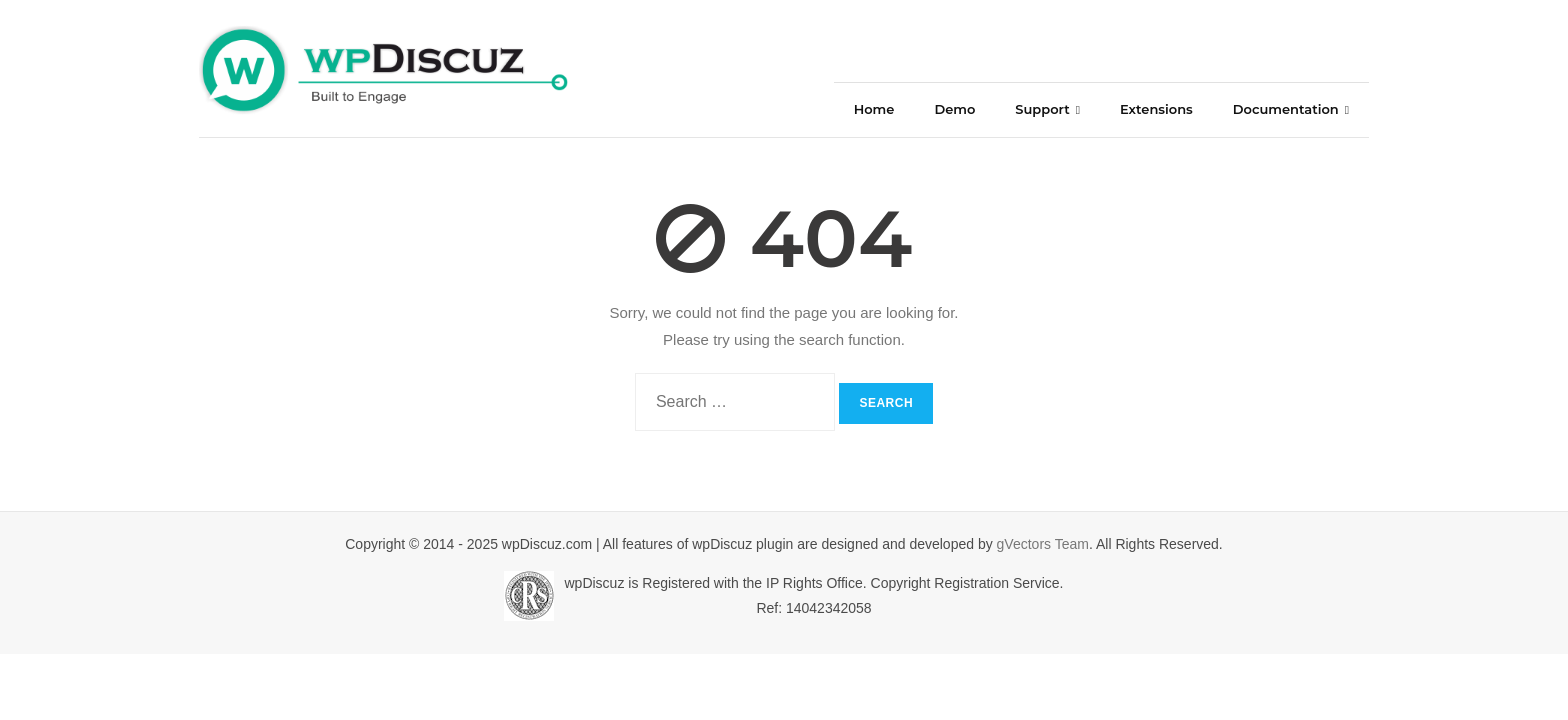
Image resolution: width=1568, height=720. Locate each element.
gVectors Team (1043, 544)
